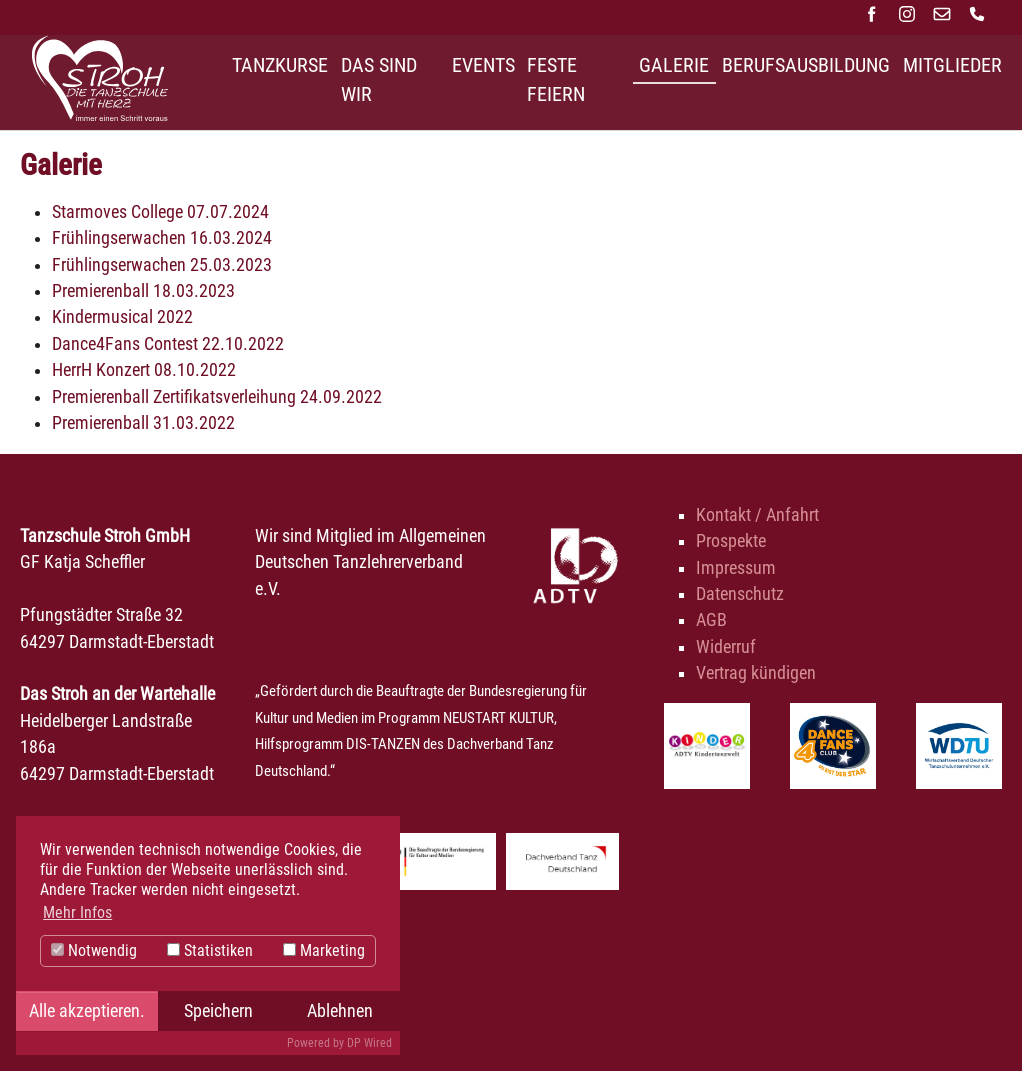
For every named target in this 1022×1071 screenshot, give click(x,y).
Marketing (324, 950)
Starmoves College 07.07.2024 (160, 212)
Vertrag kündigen (756, 673)
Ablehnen (340, 1011)
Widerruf (726, 647)
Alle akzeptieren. (87, 1011)
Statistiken (210, 950)
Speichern (218, 1011)
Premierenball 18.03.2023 (143, 291)
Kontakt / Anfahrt (757, 515)
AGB (711, 620)
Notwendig (94, 950)
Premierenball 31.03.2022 (143, 423)
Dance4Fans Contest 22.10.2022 (168, 344)
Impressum (736, 568)
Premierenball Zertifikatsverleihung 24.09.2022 (217, 397)
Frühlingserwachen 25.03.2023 (162, 265)
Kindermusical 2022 (122, 317)
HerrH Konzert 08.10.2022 (144, 370)
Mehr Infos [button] (77, 912)
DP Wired (369, 1043)
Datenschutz (740, 594)
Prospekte (731, 541)
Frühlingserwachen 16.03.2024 (162, 238)
